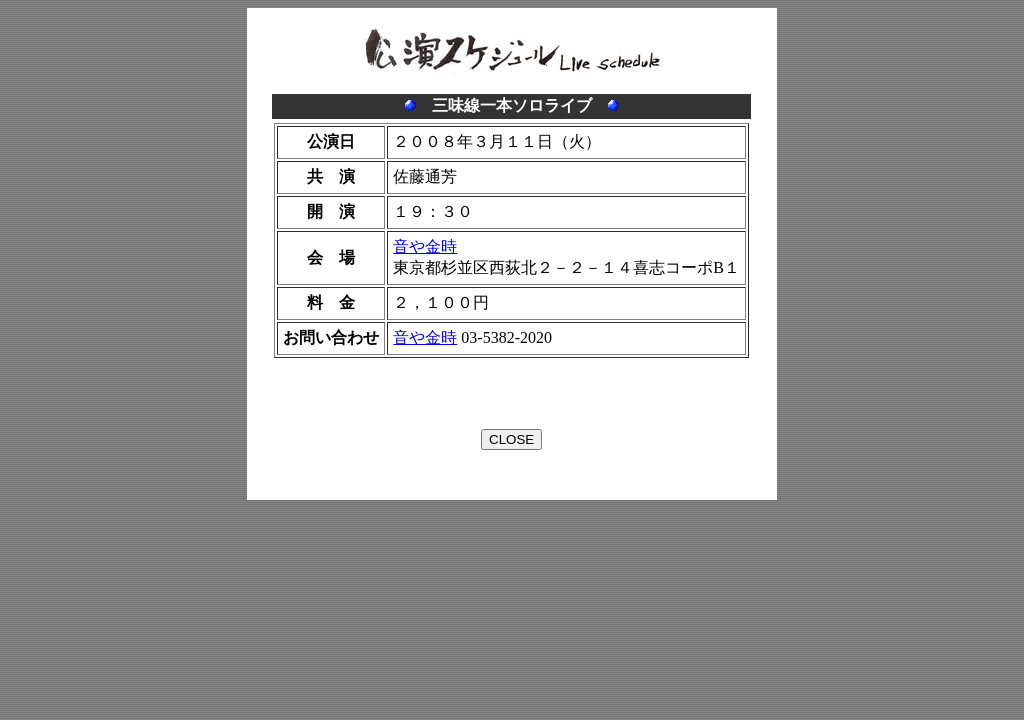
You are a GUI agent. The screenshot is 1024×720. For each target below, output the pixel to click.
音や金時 (425, 246)
